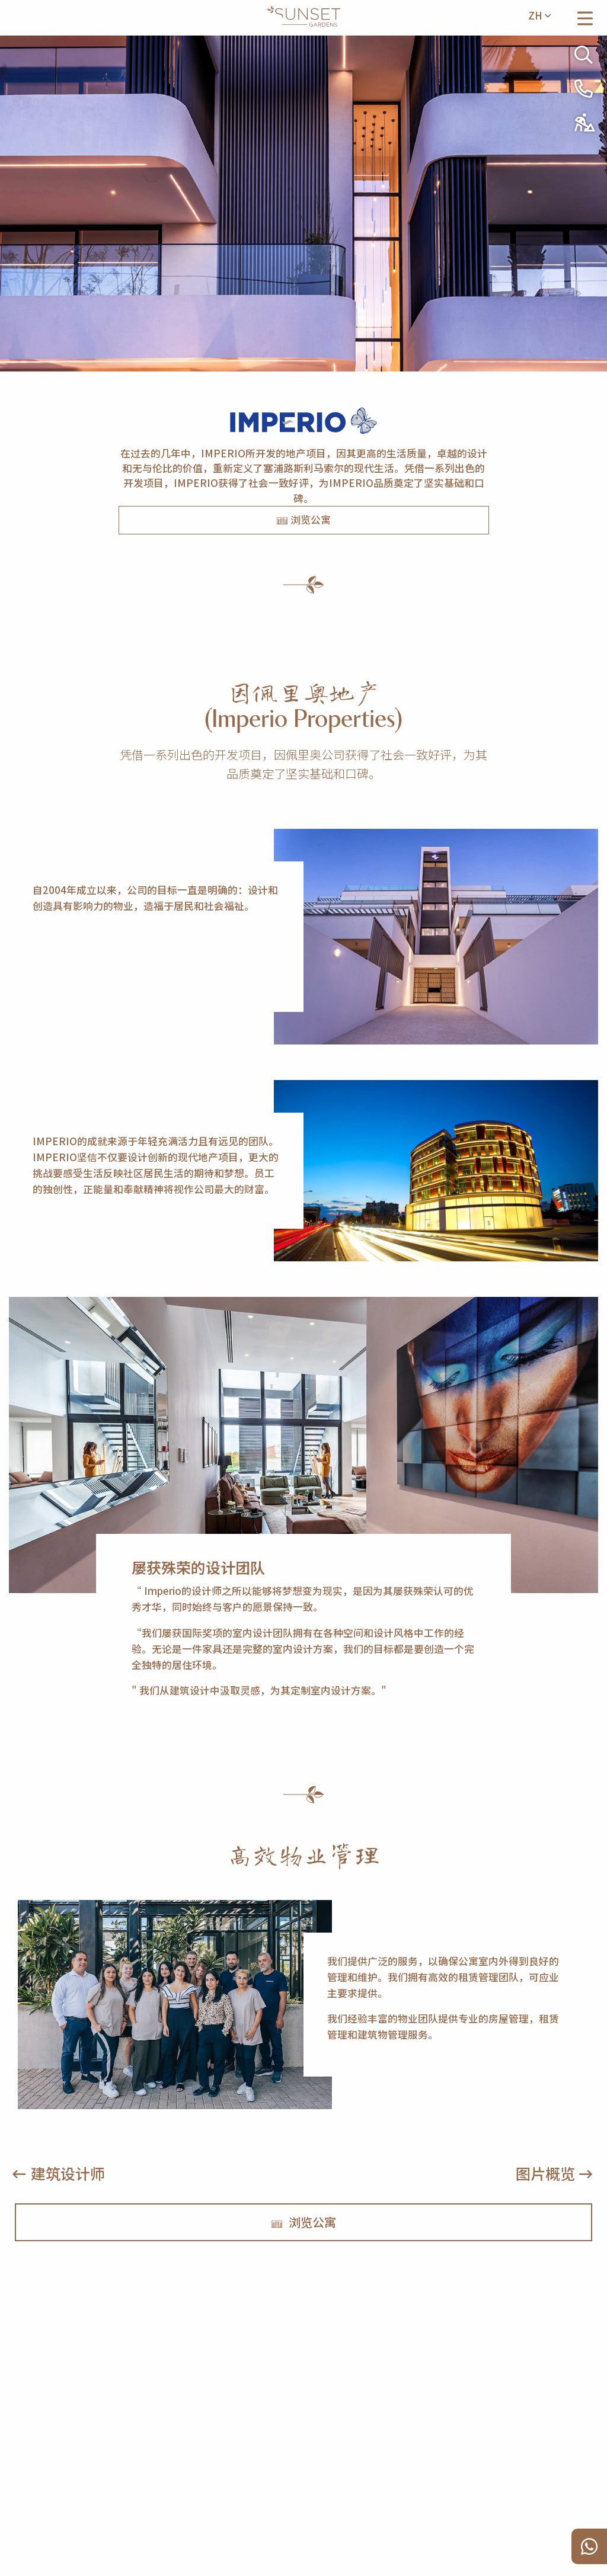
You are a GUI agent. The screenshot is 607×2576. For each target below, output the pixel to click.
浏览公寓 (303, 519)
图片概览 (545, 2173)
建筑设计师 (68, 2173)
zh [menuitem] (539, 15)
